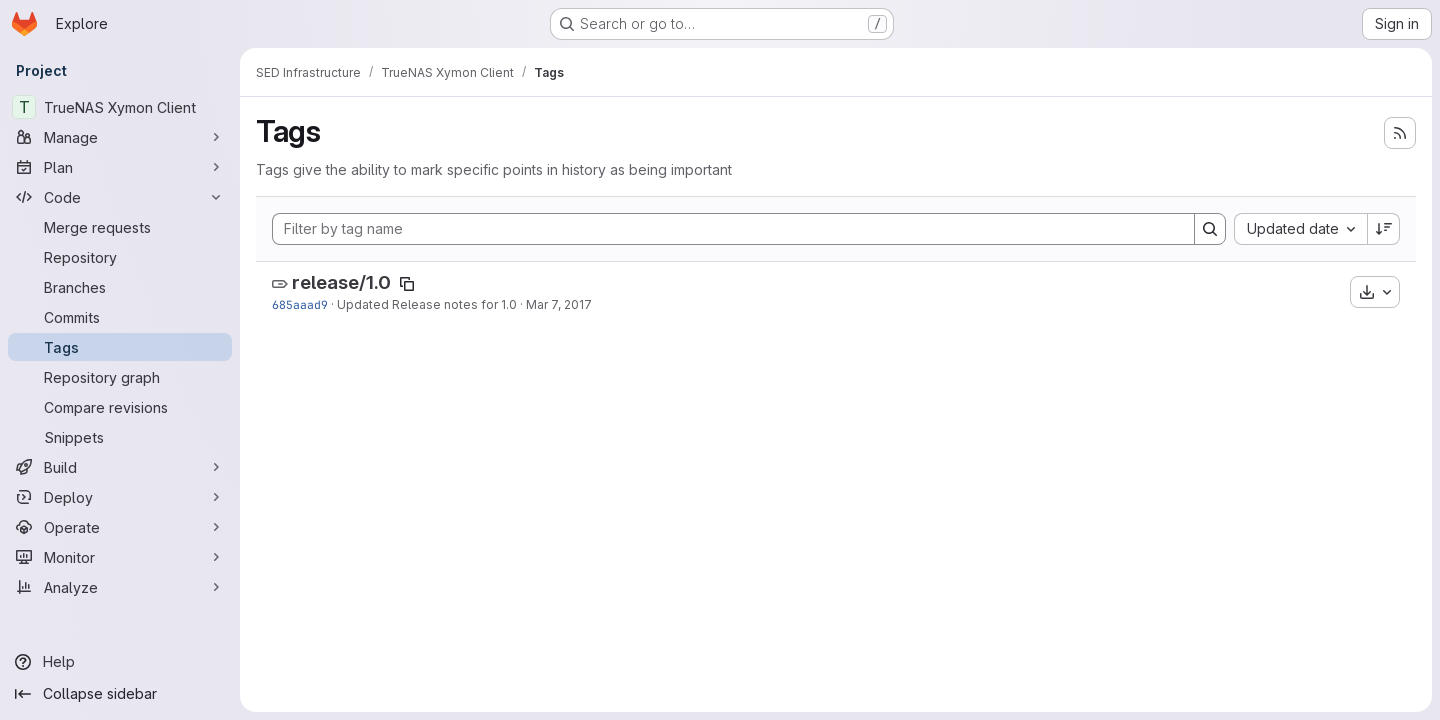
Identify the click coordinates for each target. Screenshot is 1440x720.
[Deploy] (120, 497)
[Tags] (120, 347)
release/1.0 (341, 282)
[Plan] (120, 167)
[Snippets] (120, 437)
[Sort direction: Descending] (1384, 229)
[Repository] (120, 257)
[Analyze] (120, 587)
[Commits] (120, 317)
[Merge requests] (120, 227)
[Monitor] (120, 557)
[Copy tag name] (407, 284)
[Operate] (120, 527)
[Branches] (120, 287)
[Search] (1210, 229)
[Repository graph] (120, 377)
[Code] (120, 197)
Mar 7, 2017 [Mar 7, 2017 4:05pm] (559, 304)
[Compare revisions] (120, 407)
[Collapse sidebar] (120, 694)
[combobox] (1300, 229)
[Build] (120, 467)
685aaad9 (300, 304)
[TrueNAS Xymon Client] (120, 107)
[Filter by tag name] (733, 229)
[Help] (120, 662)
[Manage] (120, 137)
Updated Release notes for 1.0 (427, 304)
